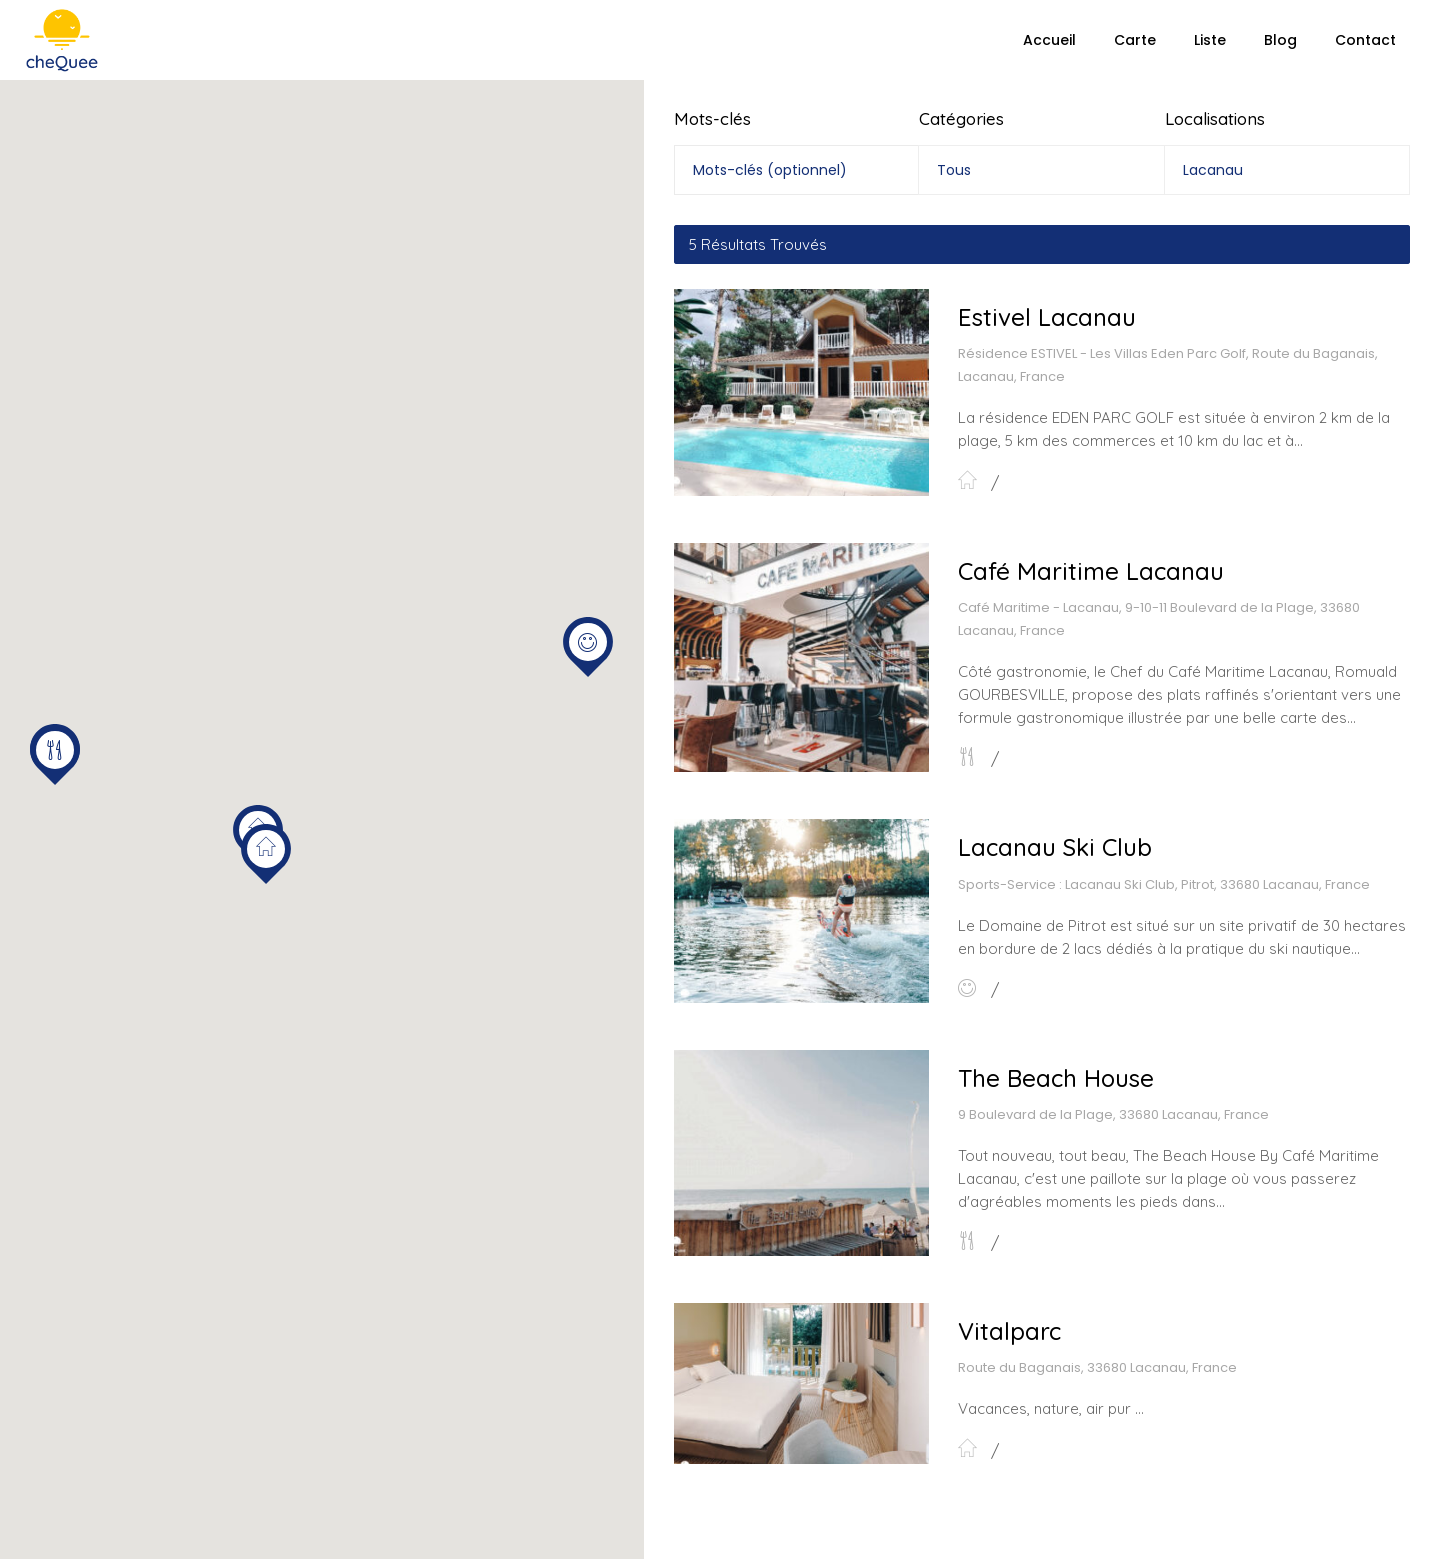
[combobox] (1041, 170)
